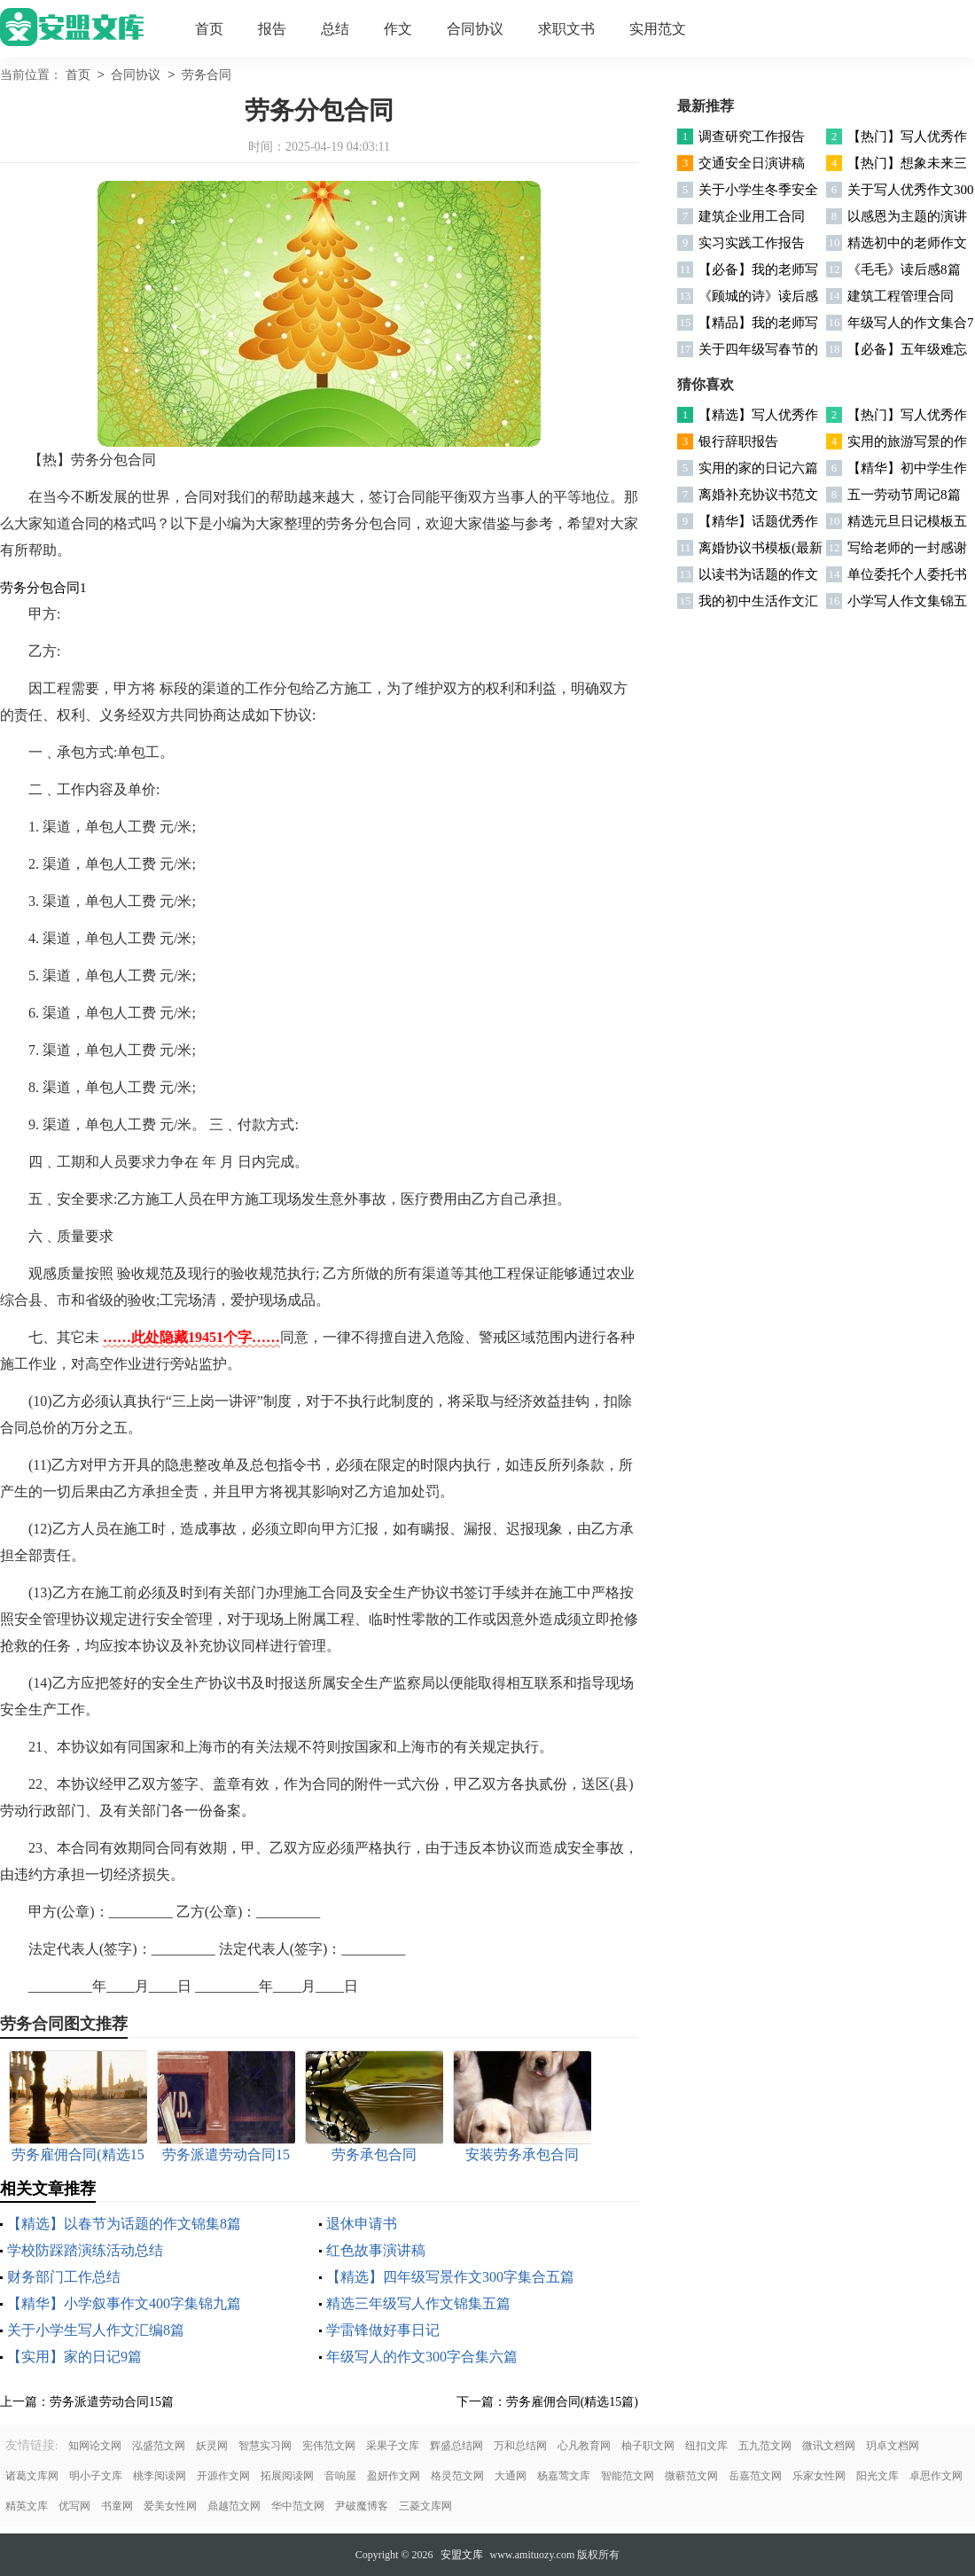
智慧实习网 (265, 2445)
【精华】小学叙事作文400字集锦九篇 (124, 2303)
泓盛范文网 (158, 2445)
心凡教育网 (584, 2445)
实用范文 (657, 28)
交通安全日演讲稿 (751, 163)
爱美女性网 (170, 2506)
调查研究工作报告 (751, 136)
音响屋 (340, 2476)
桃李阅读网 (159, 2476)
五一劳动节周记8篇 (904, 495)
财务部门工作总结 (64, 2276)
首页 (209, 28)
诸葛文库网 (31, 2476)
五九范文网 (765, 2445)
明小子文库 (95, 2476)
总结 (335, 28)
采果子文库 (392, 2445)
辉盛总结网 (456, 2445)
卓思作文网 (936, 2476)
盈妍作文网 (393, 2476)
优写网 (74, 2506)
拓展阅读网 (287, 2476)
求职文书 (566, 28)
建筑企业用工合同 (751, 216)
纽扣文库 (706, 2445)
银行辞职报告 (738, 441)
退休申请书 (361, 2223)
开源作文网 (223, 2476)
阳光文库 (877, 2476)
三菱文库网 (425, 2506)
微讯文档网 (828, 2445)
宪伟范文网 (328, 2445)
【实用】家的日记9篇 (74, 2356)
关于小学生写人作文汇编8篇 (95, 2330)
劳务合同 (206, 75)
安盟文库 (462, 2555)
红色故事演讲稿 (375, 2250)
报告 (272, 28)
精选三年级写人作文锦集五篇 (418, 2303)
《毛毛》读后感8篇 (904, 269)
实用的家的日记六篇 (758, 468)
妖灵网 (212, 2445)
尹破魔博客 (361, 2506)
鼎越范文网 (234, 2506)
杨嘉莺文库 (563, 2476)
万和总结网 (520, 2445)
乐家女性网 (819, 2476)
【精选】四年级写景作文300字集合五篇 (450, 2276)
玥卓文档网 (892, 2445)
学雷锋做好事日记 (383, 2330)
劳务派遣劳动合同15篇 (112, 2401)
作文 (398, 28)
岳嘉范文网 (755, 2476)
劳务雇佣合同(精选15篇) (572, 2401)
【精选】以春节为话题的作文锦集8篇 (124, 2223)
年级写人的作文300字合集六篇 (422, 2356)
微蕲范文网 (691, 2476)
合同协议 (475, 28)
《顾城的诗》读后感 (758, 296)
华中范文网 (297, 2506)
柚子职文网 (648, 2445)
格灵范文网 (457, 2476)
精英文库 (26, 2506)
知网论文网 (94, 2445)
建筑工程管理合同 (900, 296)
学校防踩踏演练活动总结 (85, 2250)
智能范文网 (627, 2476)
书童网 (117, 2506)
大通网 (510, 2476)
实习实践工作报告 (751, 243)
